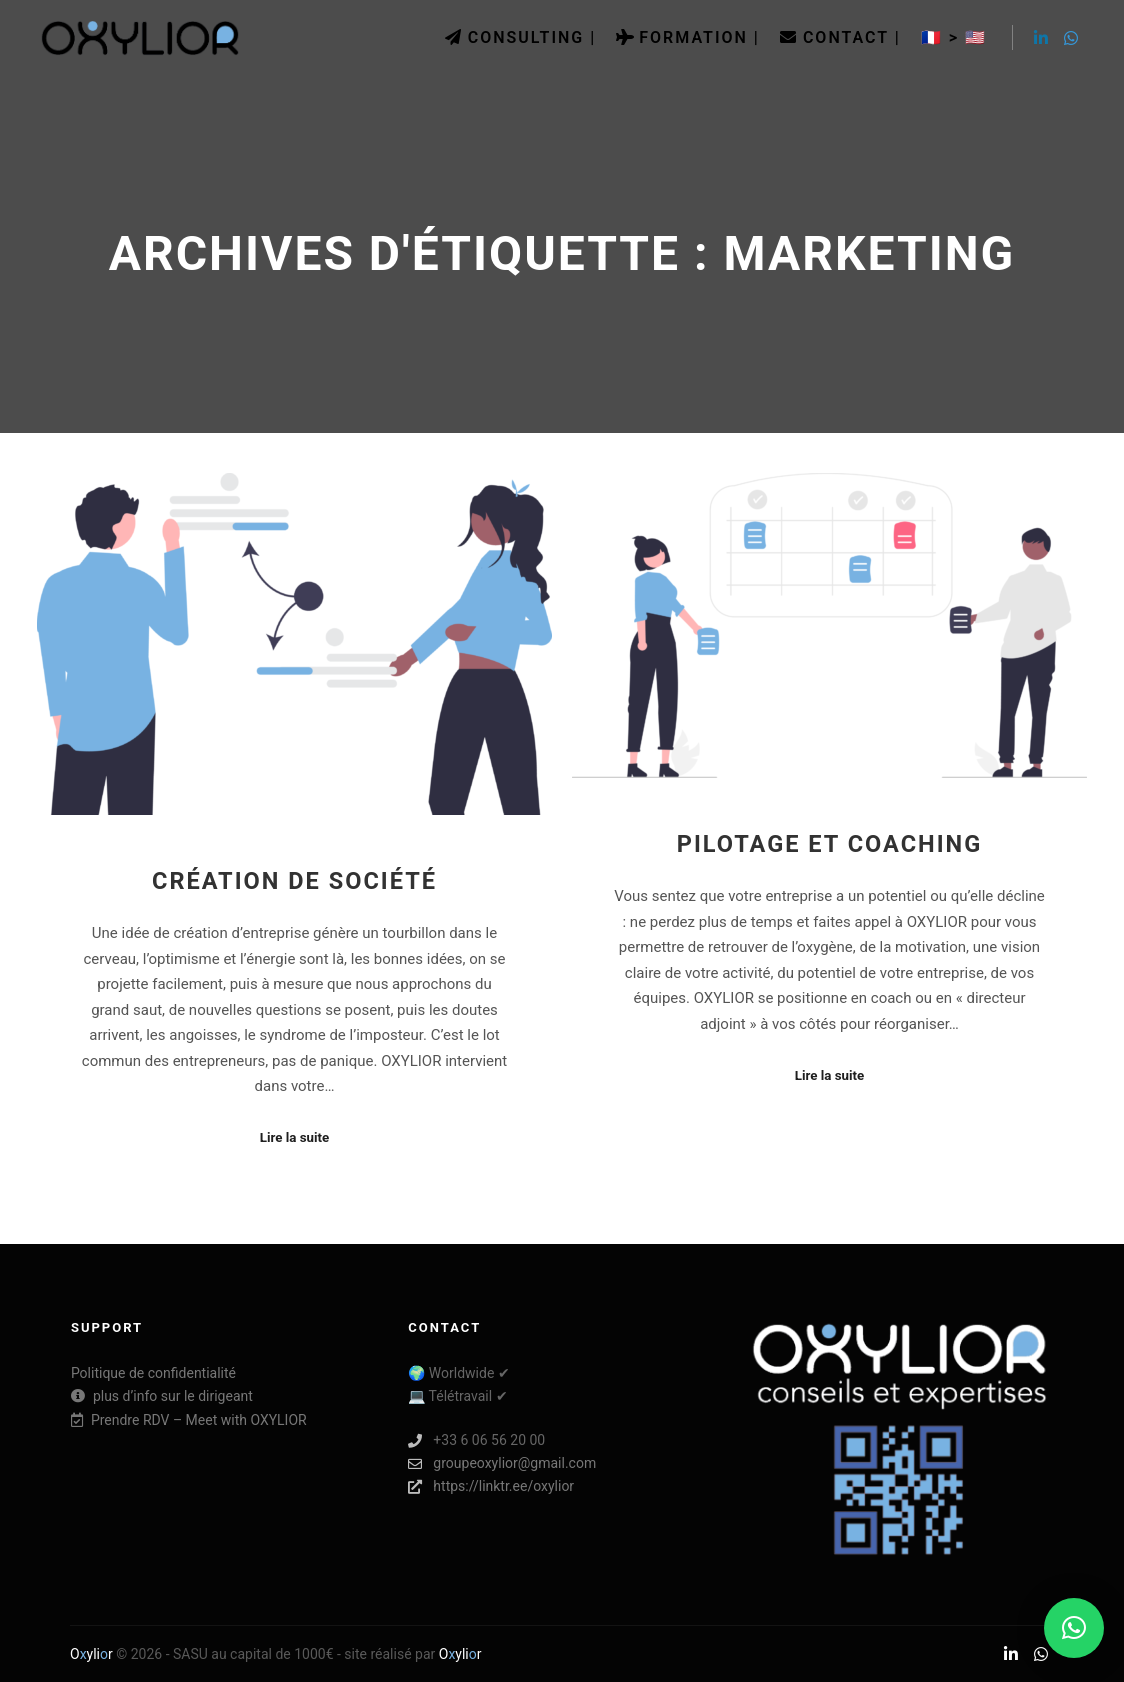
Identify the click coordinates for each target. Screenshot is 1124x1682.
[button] (1074, 1628)
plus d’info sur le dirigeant (162, 1396)
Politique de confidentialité (153, 1373)
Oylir (91, 1654)
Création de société (294, 881)
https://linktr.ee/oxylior (491, 1486)
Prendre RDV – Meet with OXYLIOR (189, 1420)
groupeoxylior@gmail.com (502, 1463)
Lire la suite (295, 1137)
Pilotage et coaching (830, 844)
